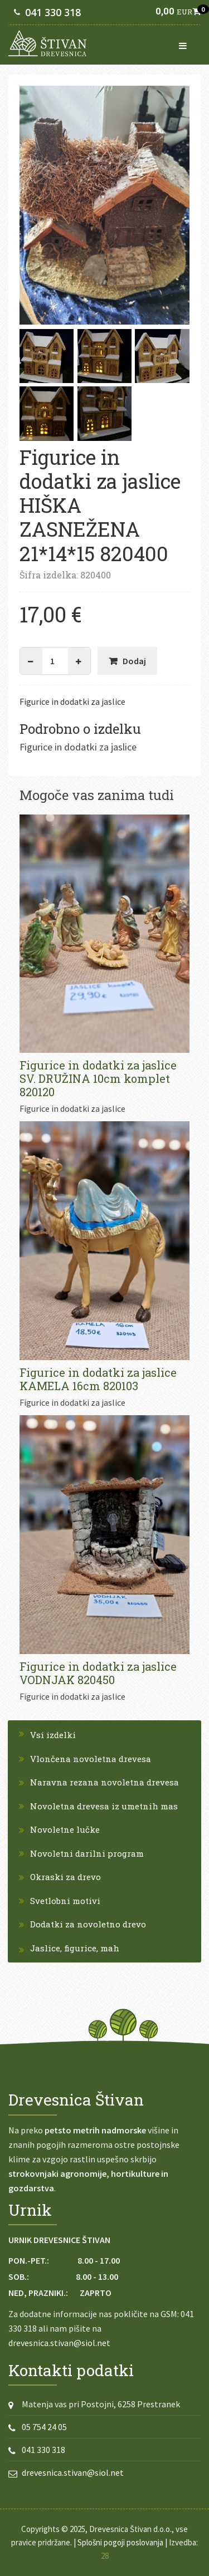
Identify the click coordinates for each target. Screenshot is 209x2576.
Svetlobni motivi (65, 1900)
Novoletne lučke (65, 1829)
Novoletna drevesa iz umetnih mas (104, 1806)
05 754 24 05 (44, 2426)
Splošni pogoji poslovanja (120, 2542)
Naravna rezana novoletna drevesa (104, 1782)
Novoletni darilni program (87, 1853)
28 (105, 2555)
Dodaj (134, 660)
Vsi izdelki (53, 1734)
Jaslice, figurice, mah (74, 1948)
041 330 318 (53, 12)
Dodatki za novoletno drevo (88, 1924)
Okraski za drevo (65, 1876)
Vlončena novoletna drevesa (90, 1758)
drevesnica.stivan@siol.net (59, 2342)
